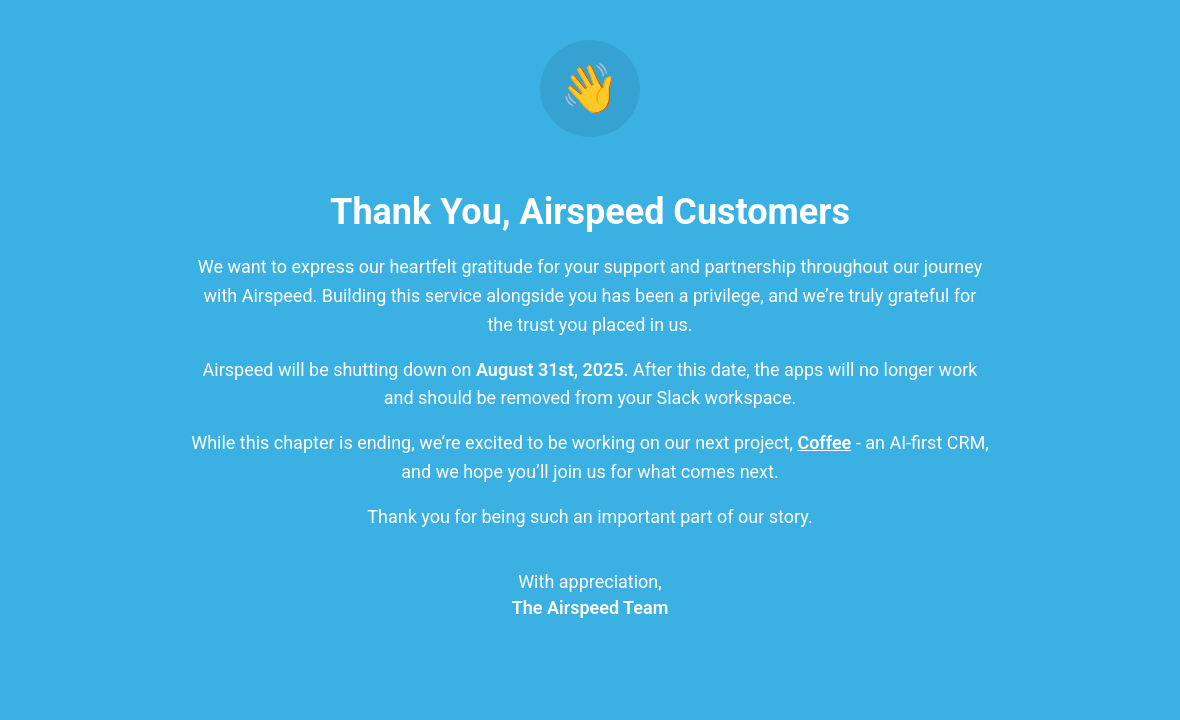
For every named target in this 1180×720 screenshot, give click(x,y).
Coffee (824, 442)
